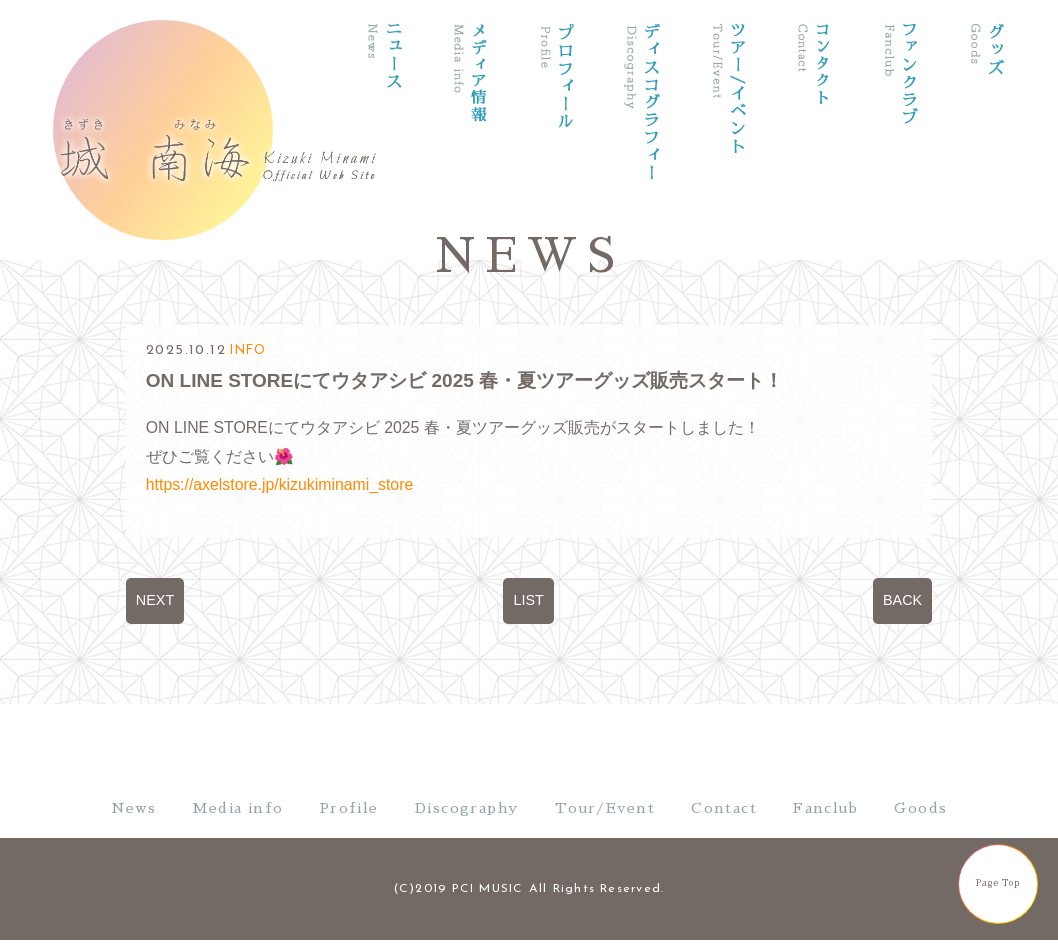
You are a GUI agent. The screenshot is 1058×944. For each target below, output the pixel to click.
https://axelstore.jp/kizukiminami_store (279, 484)
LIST (528, 600)
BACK (902, 600)
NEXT (155, 600)
